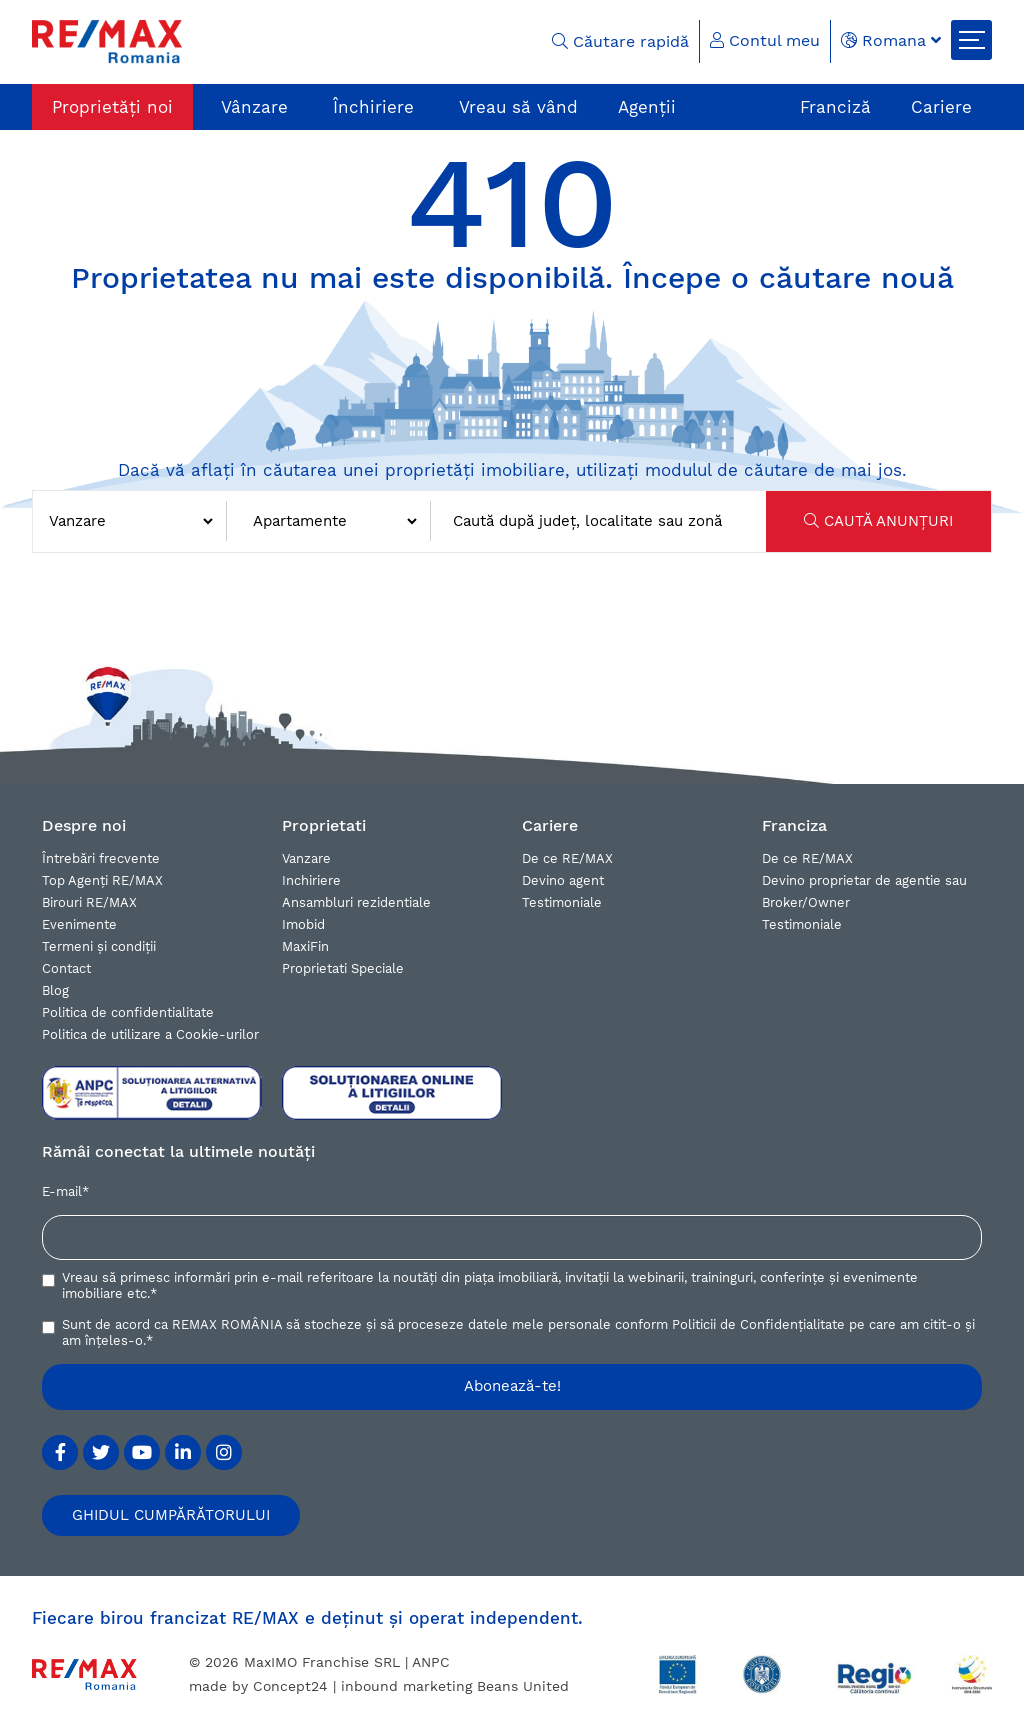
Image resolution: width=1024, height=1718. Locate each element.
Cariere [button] (550, 825)
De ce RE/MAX (567, 858)
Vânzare (254, 107)
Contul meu (765, 40)
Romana (891, 40)
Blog (55, 990)
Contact (66, 968)
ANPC (431, 1662)
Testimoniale (562, 902)
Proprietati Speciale (343, 968)
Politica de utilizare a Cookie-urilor (150, 1034)
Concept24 (290, 1686)
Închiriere (373, 107)
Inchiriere (311, 880)
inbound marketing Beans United (455, 1686)
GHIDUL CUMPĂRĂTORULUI (171, 1515)
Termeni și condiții (99, 946)
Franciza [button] (794, 825)
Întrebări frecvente (101, 858)
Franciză (835, 107)
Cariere (941, 107)
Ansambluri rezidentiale (356, 902)
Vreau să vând (518, 107)
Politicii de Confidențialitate (758, 1324)
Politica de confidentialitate (128, 1012)
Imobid (303, 924)
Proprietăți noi (112, 107)
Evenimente (79, 924)
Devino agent (563, 880)
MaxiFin (305, 946)
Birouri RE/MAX (89, 902)
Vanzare (306, 858)
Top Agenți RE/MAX (102, 880)
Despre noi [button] (84, 825)
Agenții (647, 107)
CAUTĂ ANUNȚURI (878, 521)
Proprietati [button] (324, 825)
